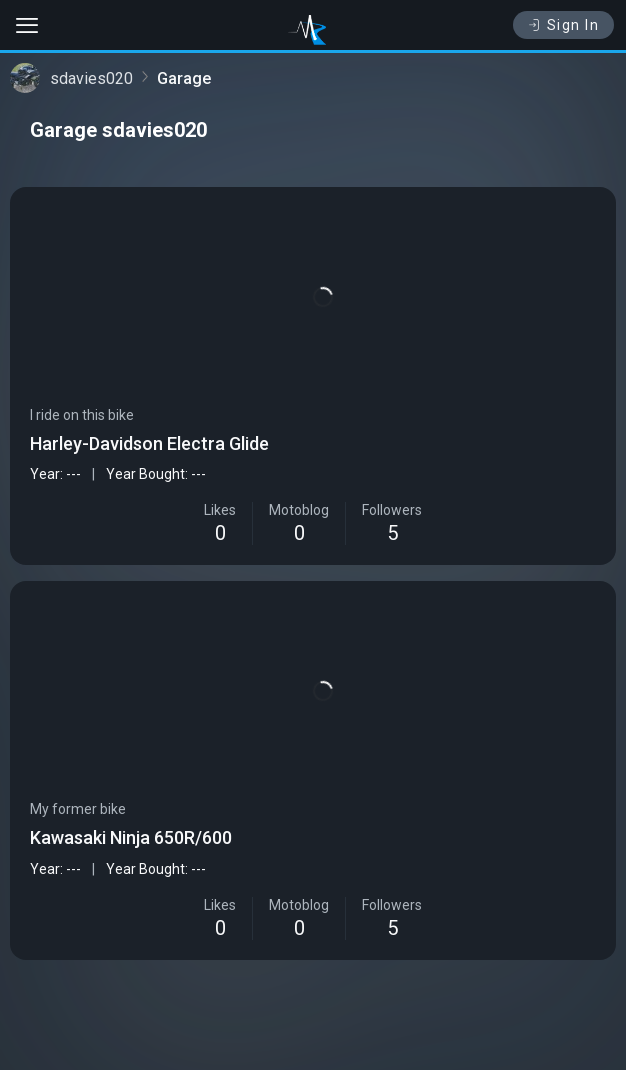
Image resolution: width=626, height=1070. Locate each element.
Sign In (563, 25)
